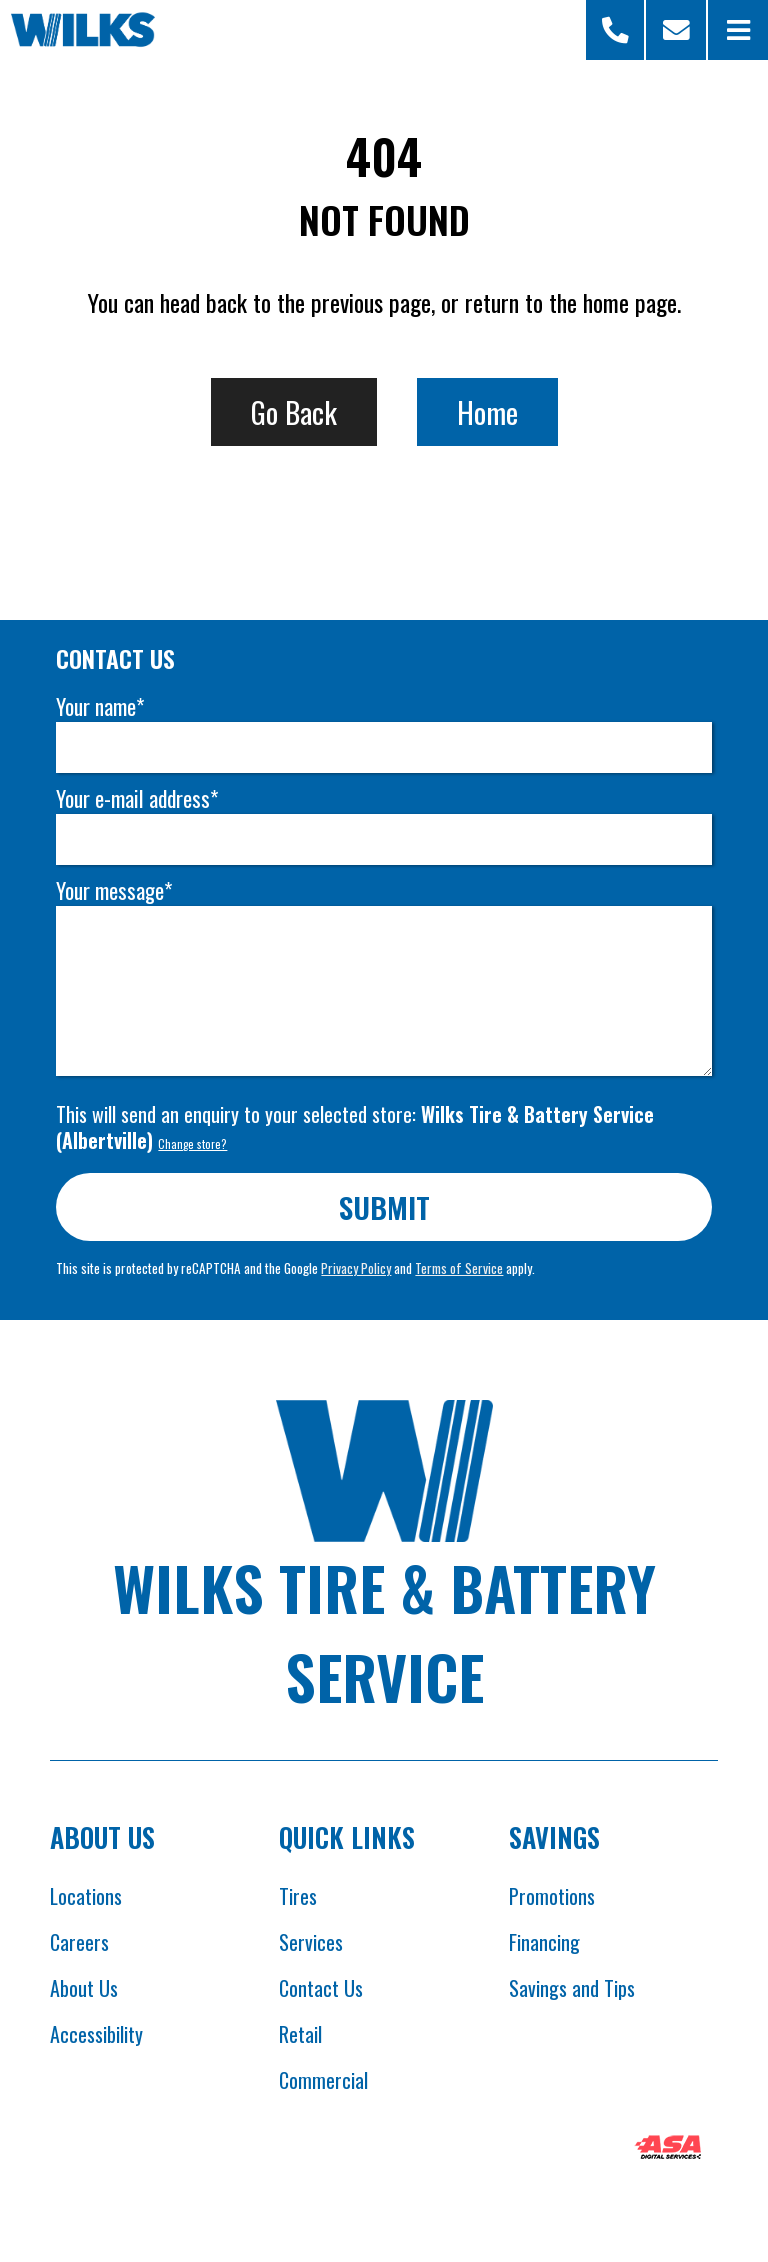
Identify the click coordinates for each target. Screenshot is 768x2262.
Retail (300, 2034)
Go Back (294, 411)
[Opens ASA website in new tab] (668, 2150)
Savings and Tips (572, 1988)
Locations (86, 1896)
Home (487, 411)
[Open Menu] (738, 30)
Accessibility (96, 2034)
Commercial (323, 2080)
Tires (298, 1896)
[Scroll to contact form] (676, 30)
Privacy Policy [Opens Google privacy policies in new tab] (356, 1268)
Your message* (114, 890)
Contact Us (321, 1988)
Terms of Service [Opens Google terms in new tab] (459, 1268)
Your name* (100, 706)
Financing (544, 1942)
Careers (79, 1942)
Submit (384, 1206)
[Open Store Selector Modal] (616, 30)
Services (311, 1942)
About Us (84, 1988)
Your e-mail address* (137, 798)
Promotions (552, 1896)
